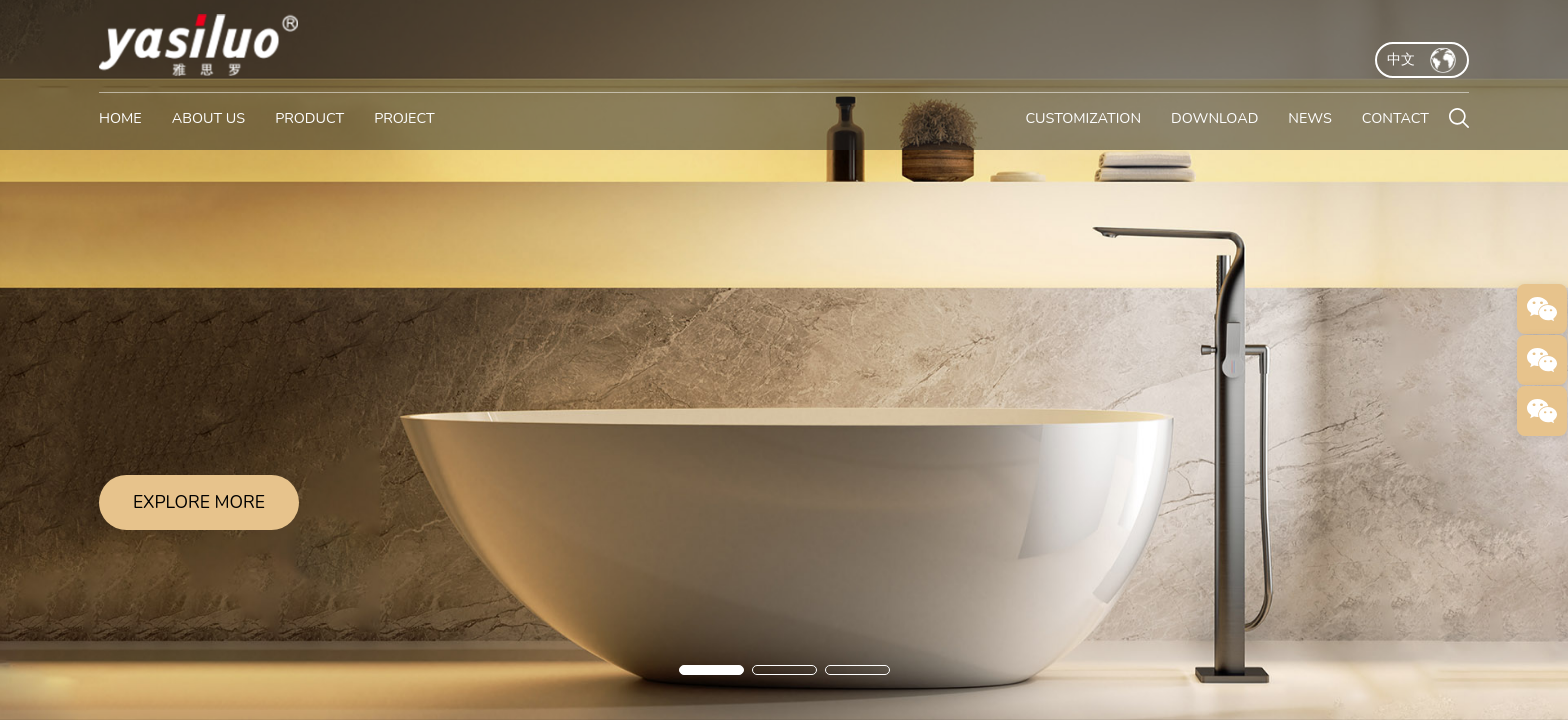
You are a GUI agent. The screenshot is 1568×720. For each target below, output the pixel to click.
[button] (711, 670)
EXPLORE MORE (199, 502)
